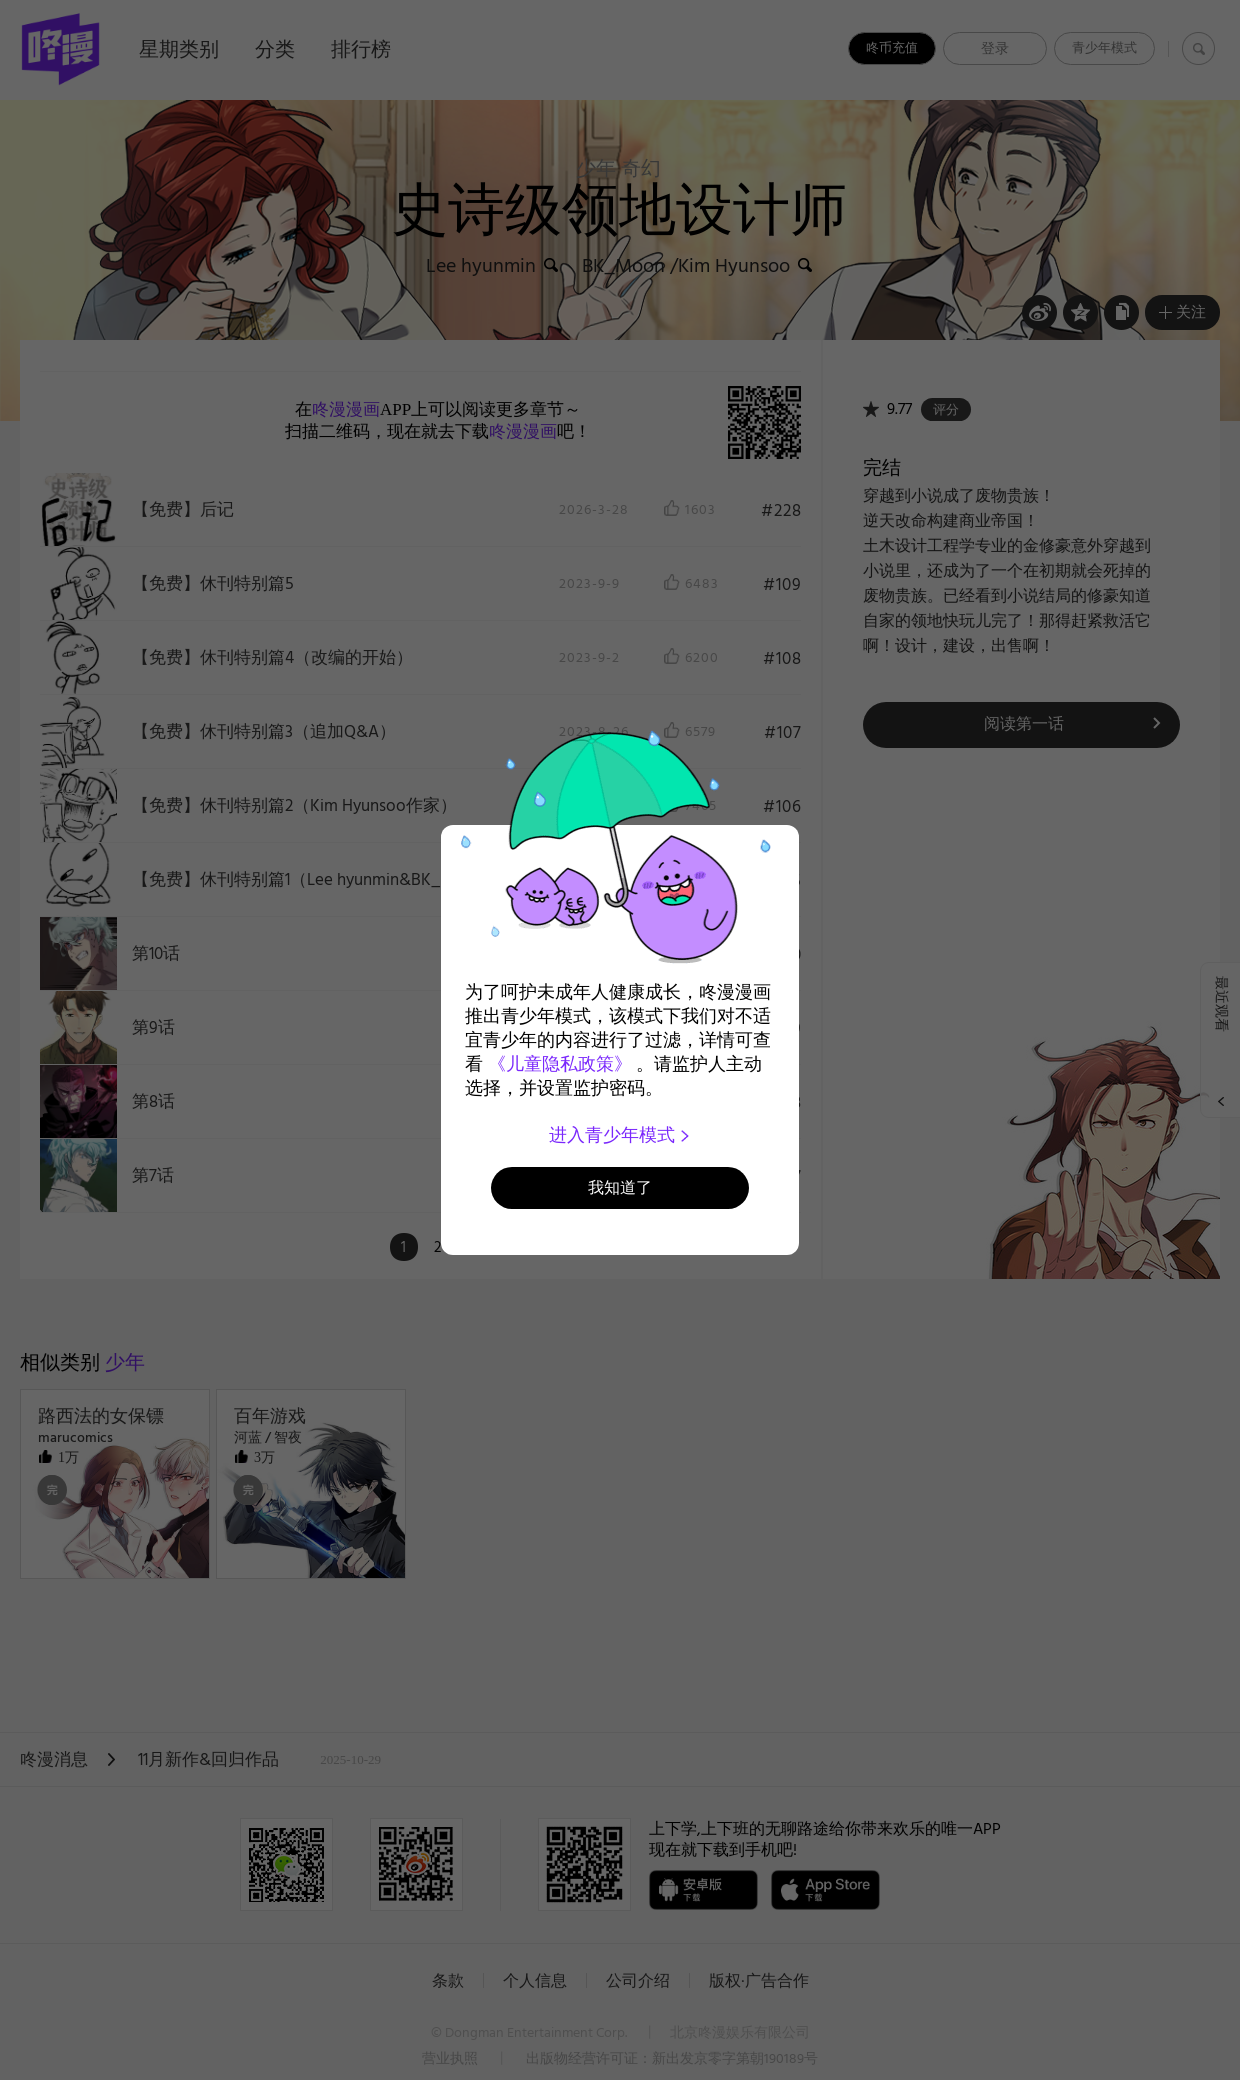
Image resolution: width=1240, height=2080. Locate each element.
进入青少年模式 (620, 1135)
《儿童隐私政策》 (560, 1064)
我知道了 (620, 1187)
